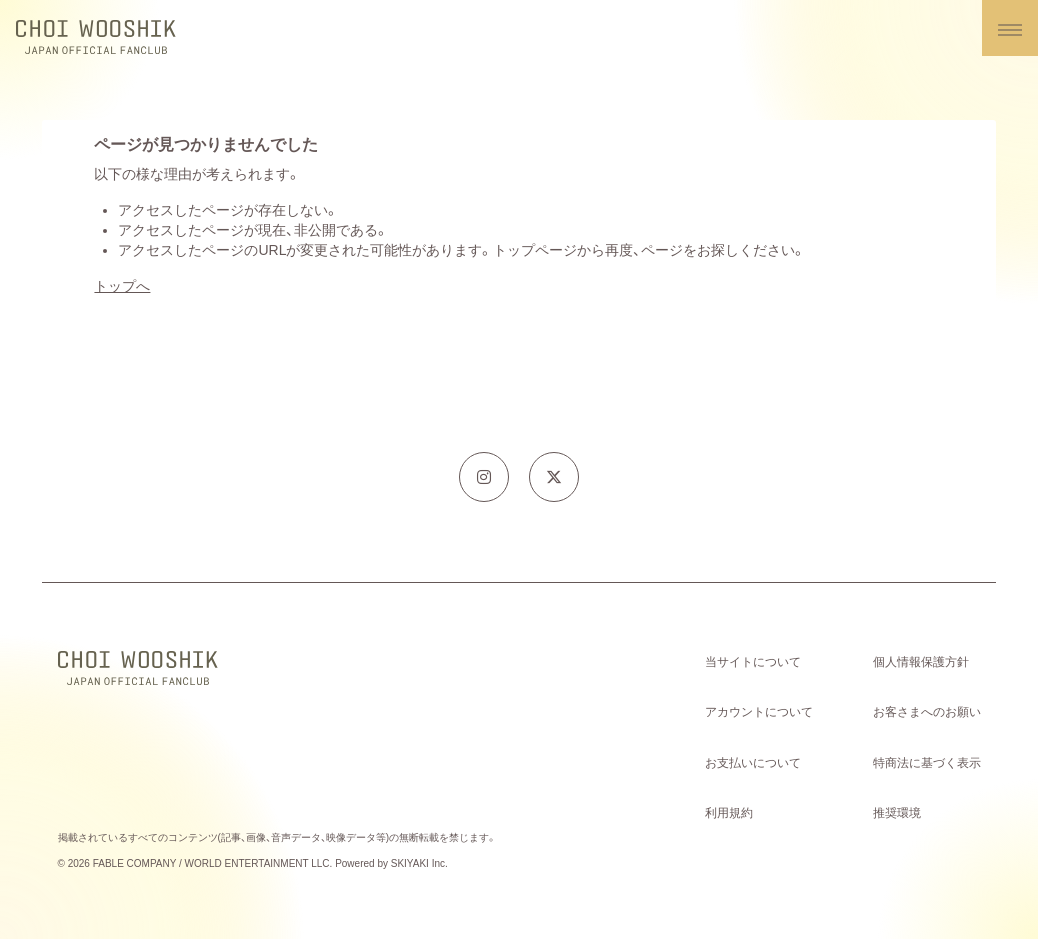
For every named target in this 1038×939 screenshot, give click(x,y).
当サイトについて (753, 662)
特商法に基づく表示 (927, 763)
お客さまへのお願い (927, 712)
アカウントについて (759, 712)
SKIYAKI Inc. (419, 863)
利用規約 (729, 813)
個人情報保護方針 (921, 662)
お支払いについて (753, 763)
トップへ (122, 286)
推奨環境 (897, 813)
